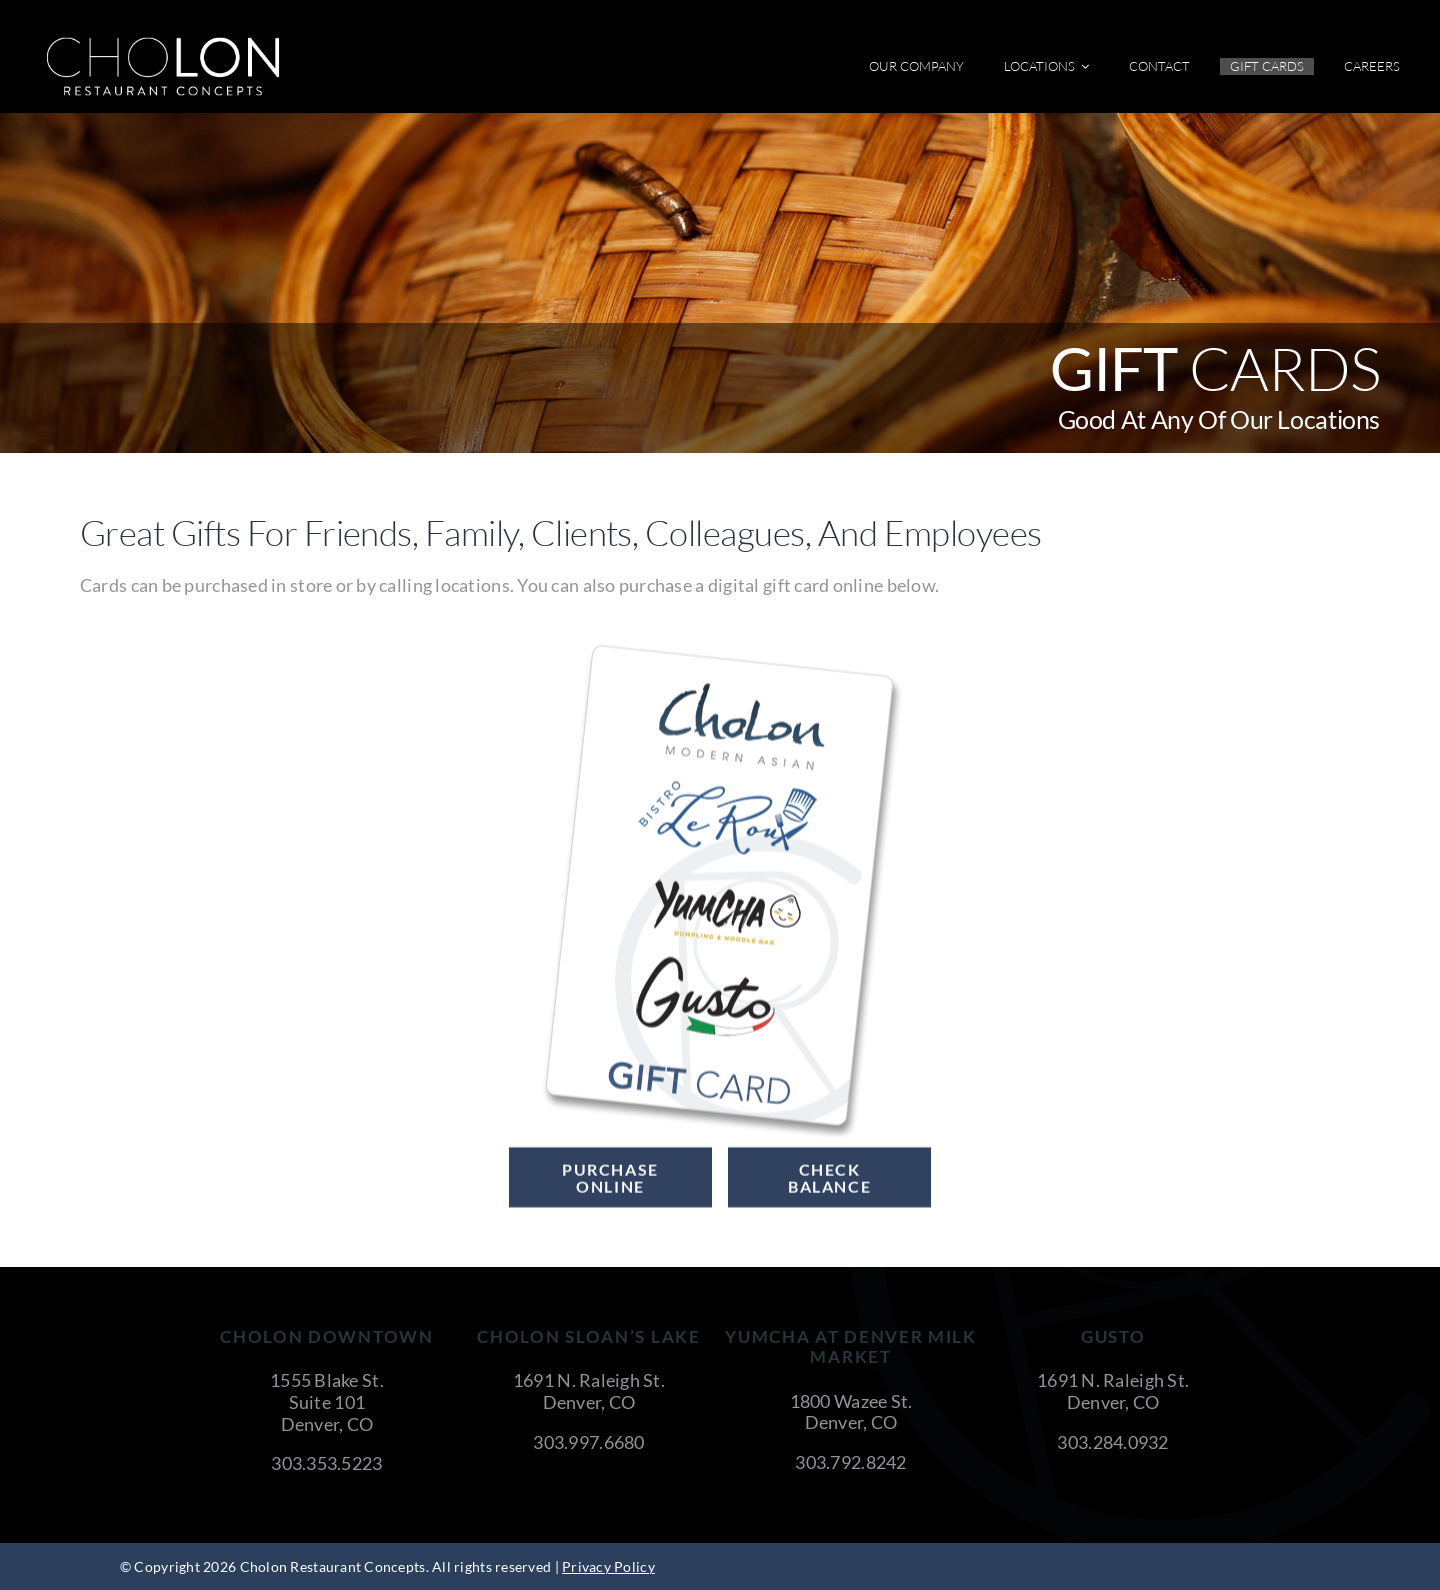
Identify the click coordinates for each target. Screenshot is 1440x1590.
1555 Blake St (325, 1380)
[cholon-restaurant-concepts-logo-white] (163, 44)
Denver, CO (327, 1424)
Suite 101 (327, 1402)
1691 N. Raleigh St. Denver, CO (589, 1391)
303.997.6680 (588, 1442)
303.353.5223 (326, 1463)
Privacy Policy (608, 1566)
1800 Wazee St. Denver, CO (851, 1412)
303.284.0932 (1112, 1442)
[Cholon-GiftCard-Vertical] (720, 649)
